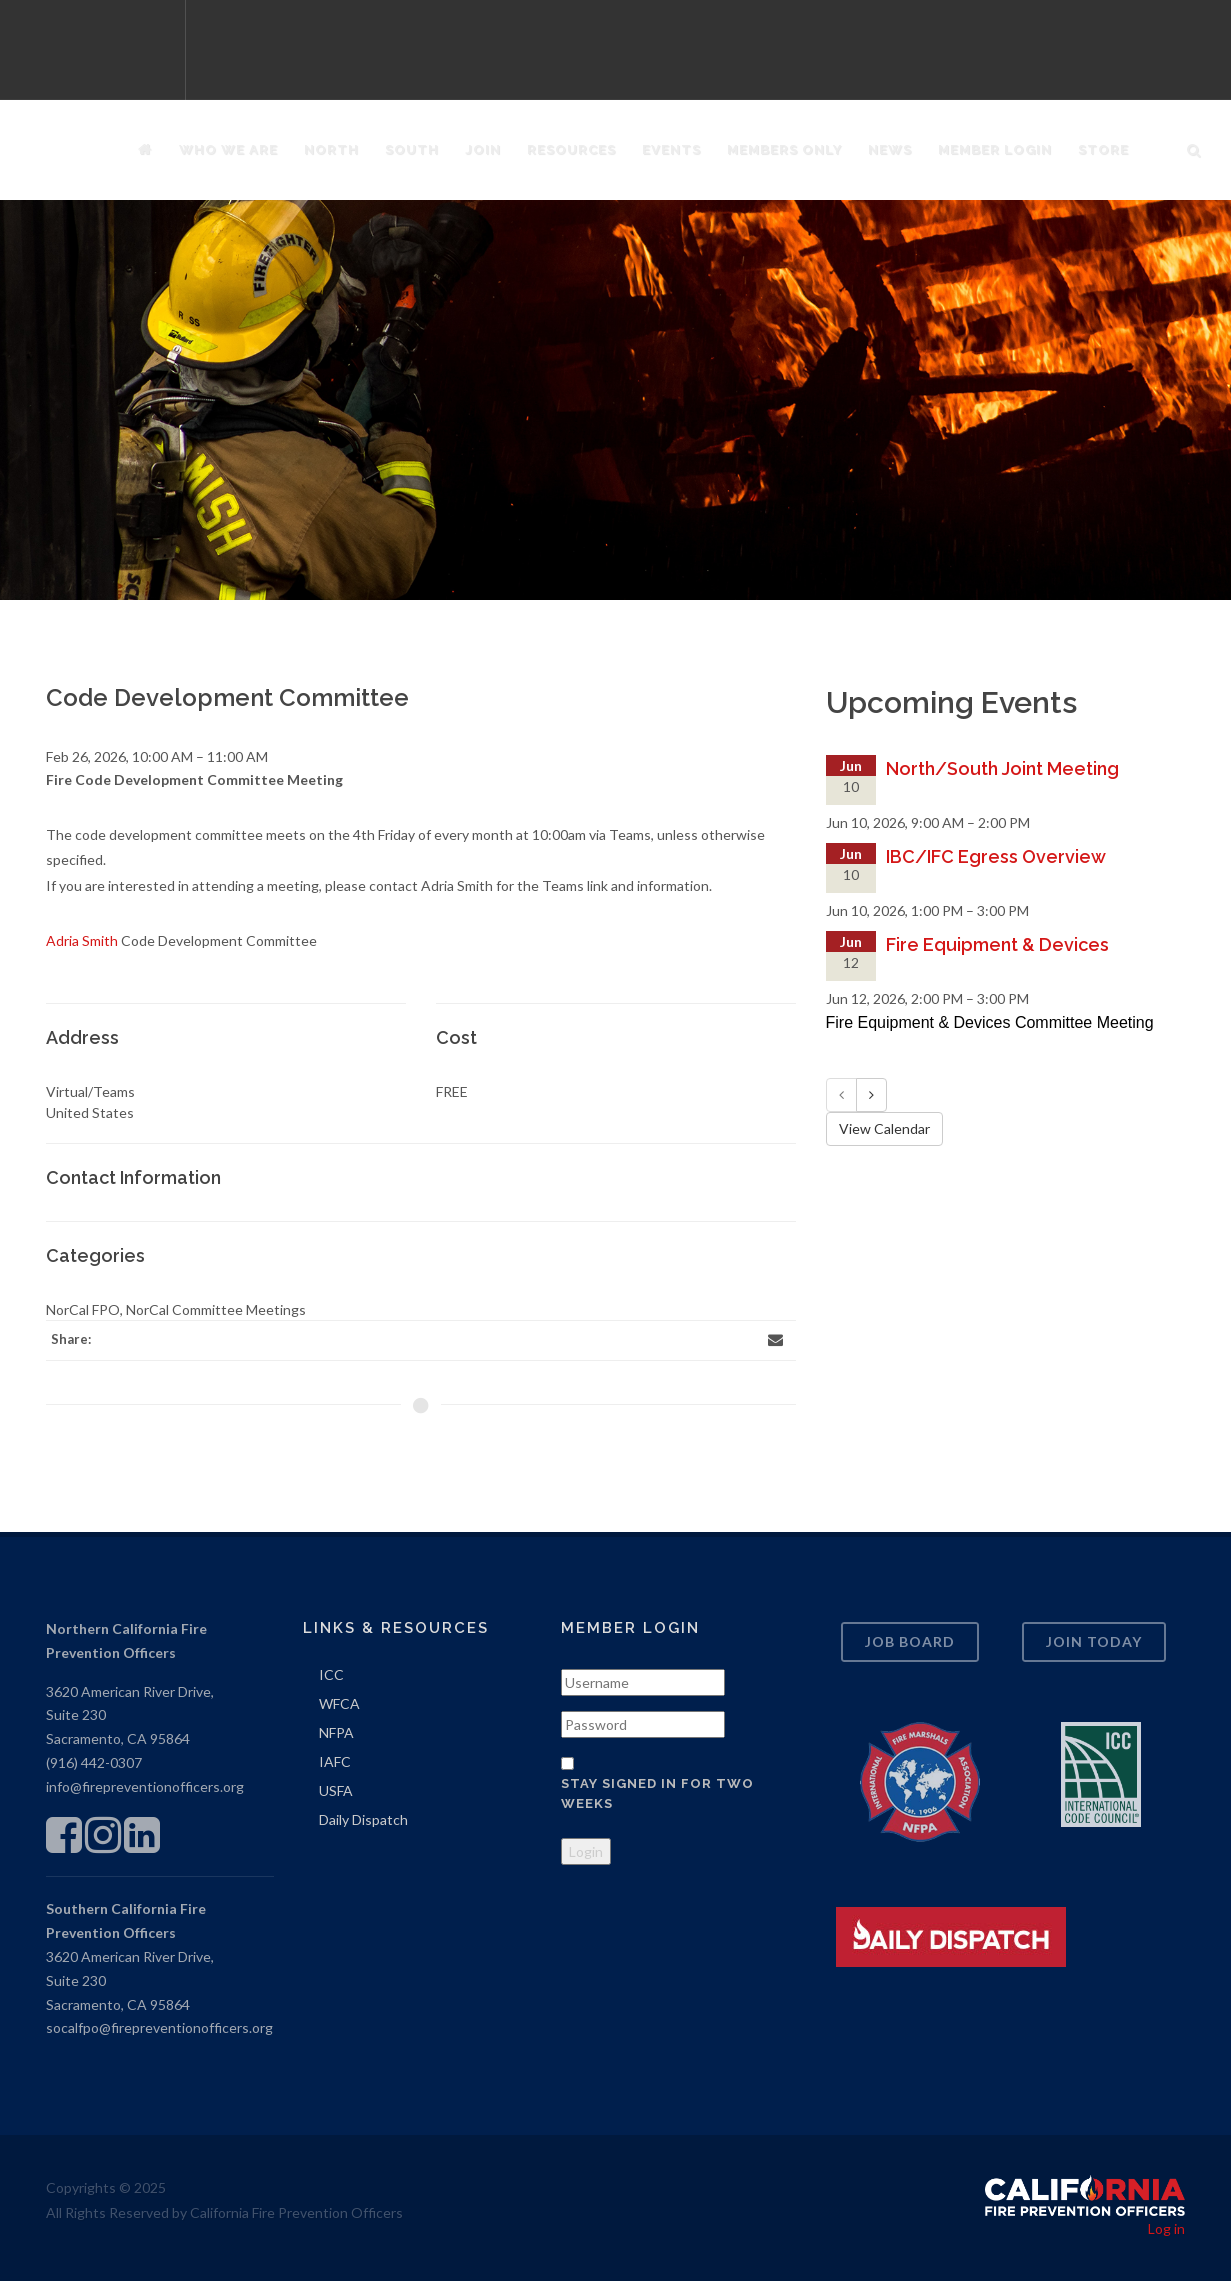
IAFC (335, 1761)
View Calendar (884, 1128)
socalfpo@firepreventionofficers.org (159, 2027)
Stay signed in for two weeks (657, 1793)
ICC (331, 1674)
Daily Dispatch (363, 1819)
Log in (1166, 2228)
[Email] (776, 1340)
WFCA (339, 1703)
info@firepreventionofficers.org (145, 1786)
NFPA (336, 1732)
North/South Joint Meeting (1002, 768)
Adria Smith (82, 940)
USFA (336, 1790)
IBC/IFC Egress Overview (996, 856)
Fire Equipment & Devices (997, 944)
